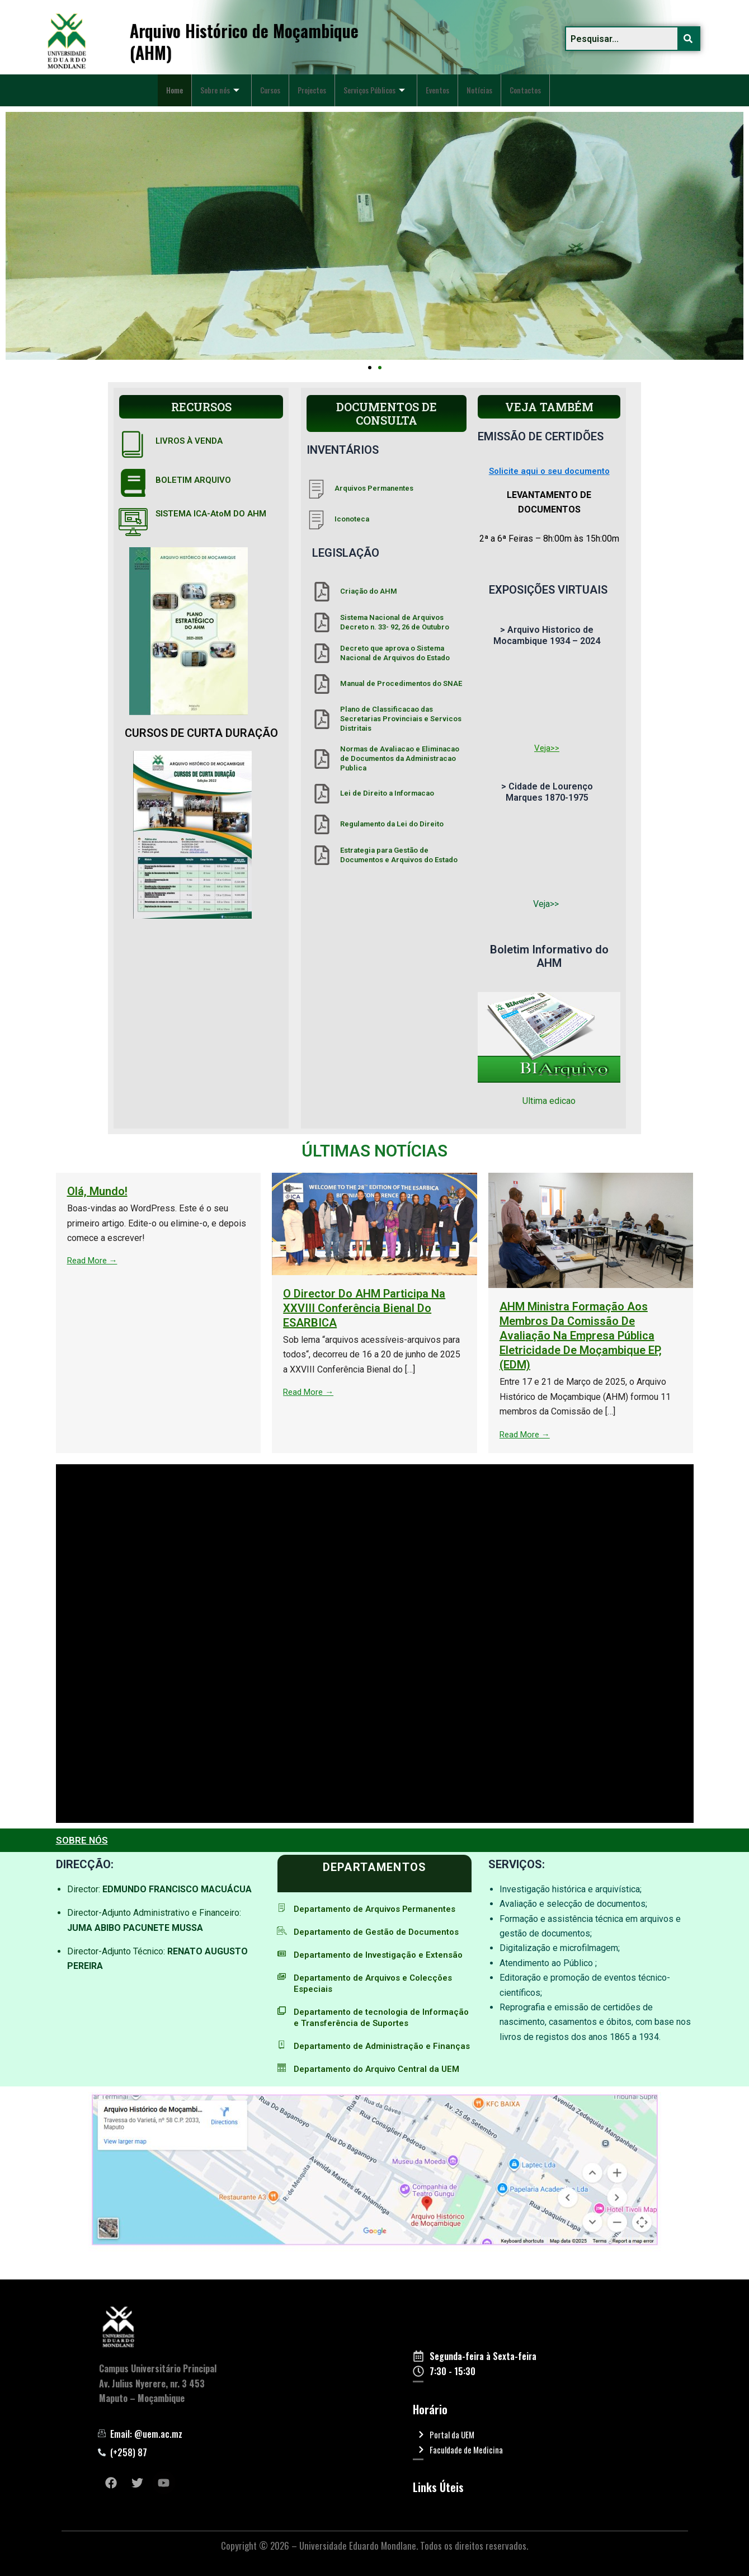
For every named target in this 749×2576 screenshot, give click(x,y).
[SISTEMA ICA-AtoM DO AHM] (133, 522)
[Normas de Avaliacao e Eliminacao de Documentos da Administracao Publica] (322, 759)
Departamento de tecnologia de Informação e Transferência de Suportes (379, 2028)
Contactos (185, 98)
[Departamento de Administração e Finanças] (281, 2056)
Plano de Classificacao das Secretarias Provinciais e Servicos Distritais (400, 718)
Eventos (473, 82)
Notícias (519, 82)
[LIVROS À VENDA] (133, 444)
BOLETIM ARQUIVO (194, 479)
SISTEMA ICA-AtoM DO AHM (215, 513)
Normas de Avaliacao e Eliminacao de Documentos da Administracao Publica (399, 758)
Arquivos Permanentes (374, 488)
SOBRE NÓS (83, 1840)
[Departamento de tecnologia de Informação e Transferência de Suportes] (281, 2022)
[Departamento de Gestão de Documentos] (281, 1930)
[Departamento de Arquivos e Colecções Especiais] (281, 1987)
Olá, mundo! (367, 1191)
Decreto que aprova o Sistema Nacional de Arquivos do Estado (395, 653)
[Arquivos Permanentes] (316, 489)
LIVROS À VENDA (190, 440)
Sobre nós (227, 82)
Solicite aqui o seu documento (549, 471)
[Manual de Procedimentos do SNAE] (322, 684)
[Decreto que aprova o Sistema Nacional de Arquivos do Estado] (322, 653)
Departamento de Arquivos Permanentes (380, 1908)
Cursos (283, 82)
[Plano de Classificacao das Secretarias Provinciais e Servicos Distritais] (322, 719)
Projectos (330, 82)
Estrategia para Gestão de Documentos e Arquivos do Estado (399, 855)
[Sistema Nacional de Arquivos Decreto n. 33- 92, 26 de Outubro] (322, 622)
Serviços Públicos (402, 82)
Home (176, 82)
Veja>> (547, 747)
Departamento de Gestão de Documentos (382, 1931)
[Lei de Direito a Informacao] (322, 793)
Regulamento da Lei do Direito (392, 824)
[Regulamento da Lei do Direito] (322, 824)
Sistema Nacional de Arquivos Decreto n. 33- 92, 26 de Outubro (394, 622)
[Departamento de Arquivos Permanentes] (281, 1907)
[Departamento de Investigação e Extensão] (281, 1953)
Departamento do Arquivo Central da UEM (381, 2091)
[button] (369, 367)
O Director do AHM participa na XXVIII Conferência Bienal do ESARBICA (635, 1308)
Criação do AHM (368, 591)
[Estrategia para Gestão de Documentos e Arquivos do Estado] (322, 855)
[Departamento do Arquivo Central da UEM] (281, 2090)
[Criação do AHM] (322, 591)
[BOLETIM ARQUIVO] (133, 483)
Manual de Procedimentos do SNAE (401, 683)
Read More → (364, 1260)
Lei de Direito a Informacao (387, 793)
